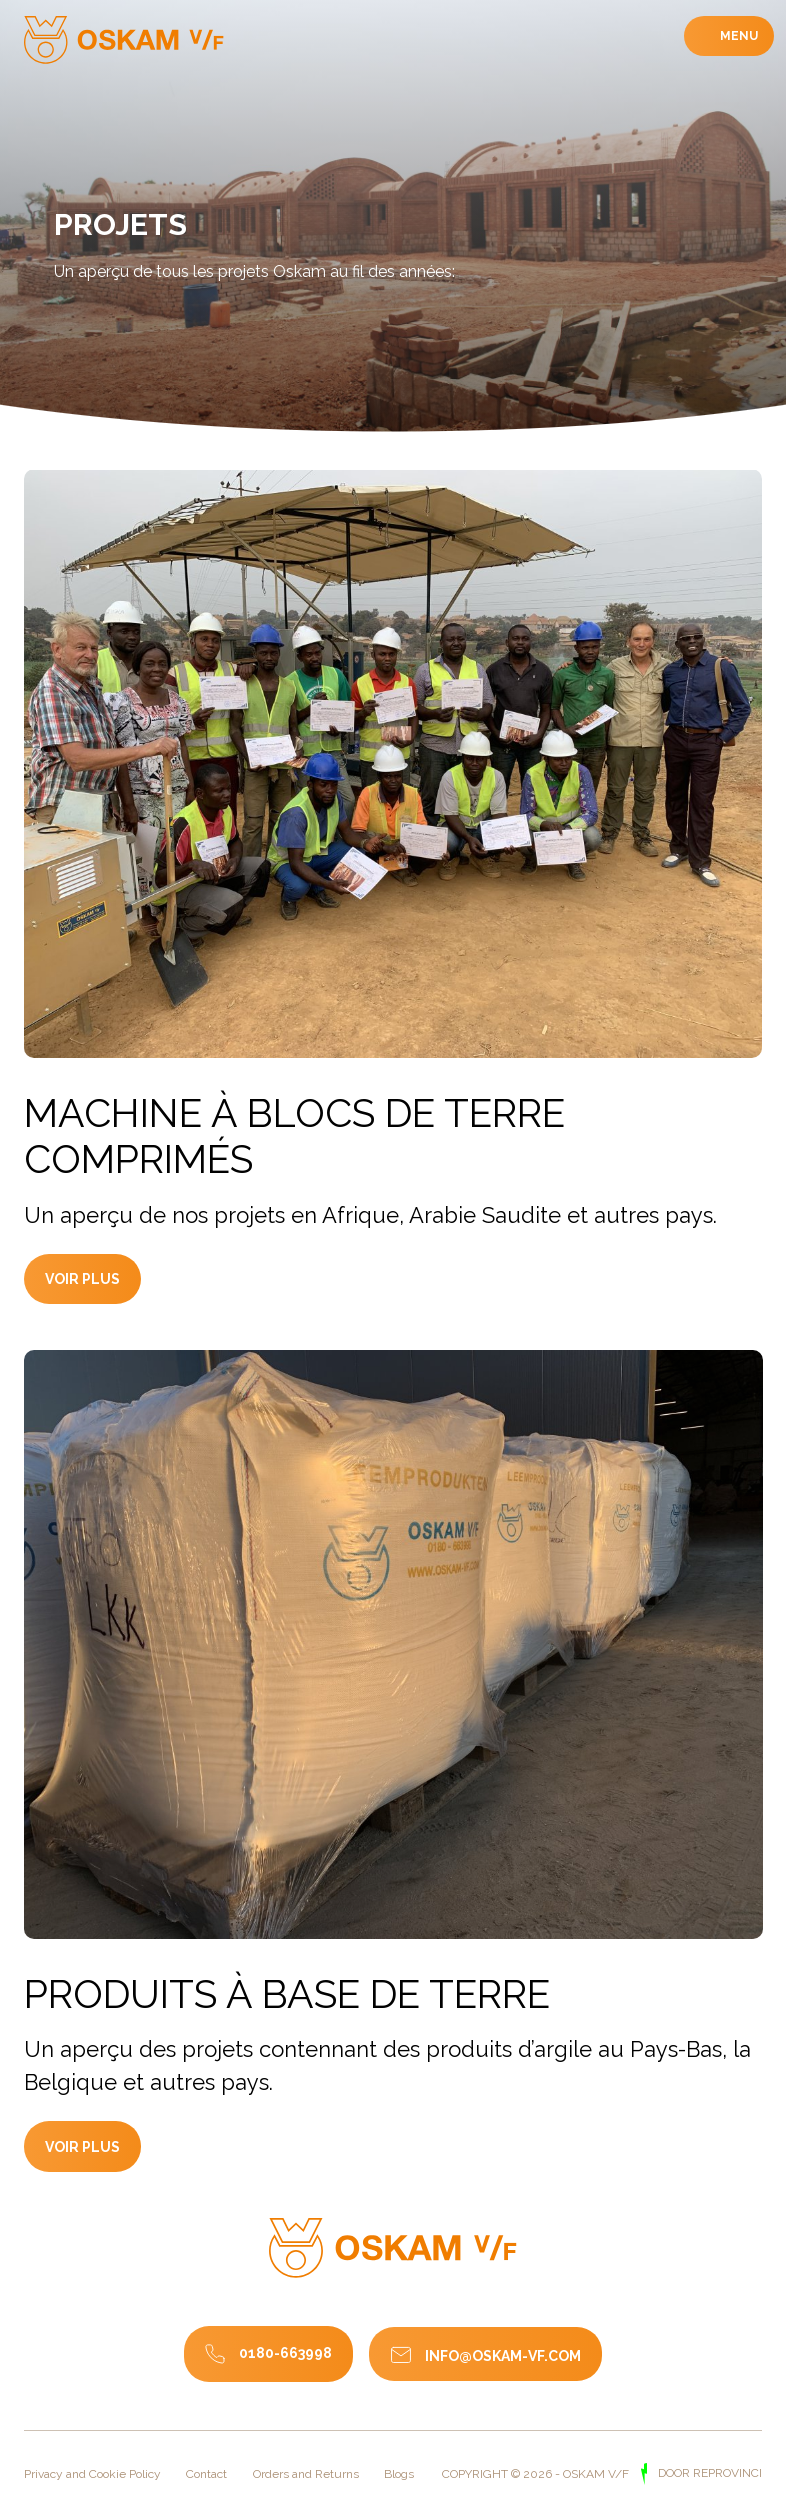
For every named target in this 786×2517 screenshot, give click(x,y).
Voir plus (92, 1298)
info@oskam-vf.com (503, 2356)
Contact (206, 2474)
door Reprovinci (708, 2473)
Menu (737, 36)
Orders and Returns (306, 2474)
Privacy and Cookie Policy (92, 2474)
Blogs (399, 2474)
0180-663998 (285, 2353)
